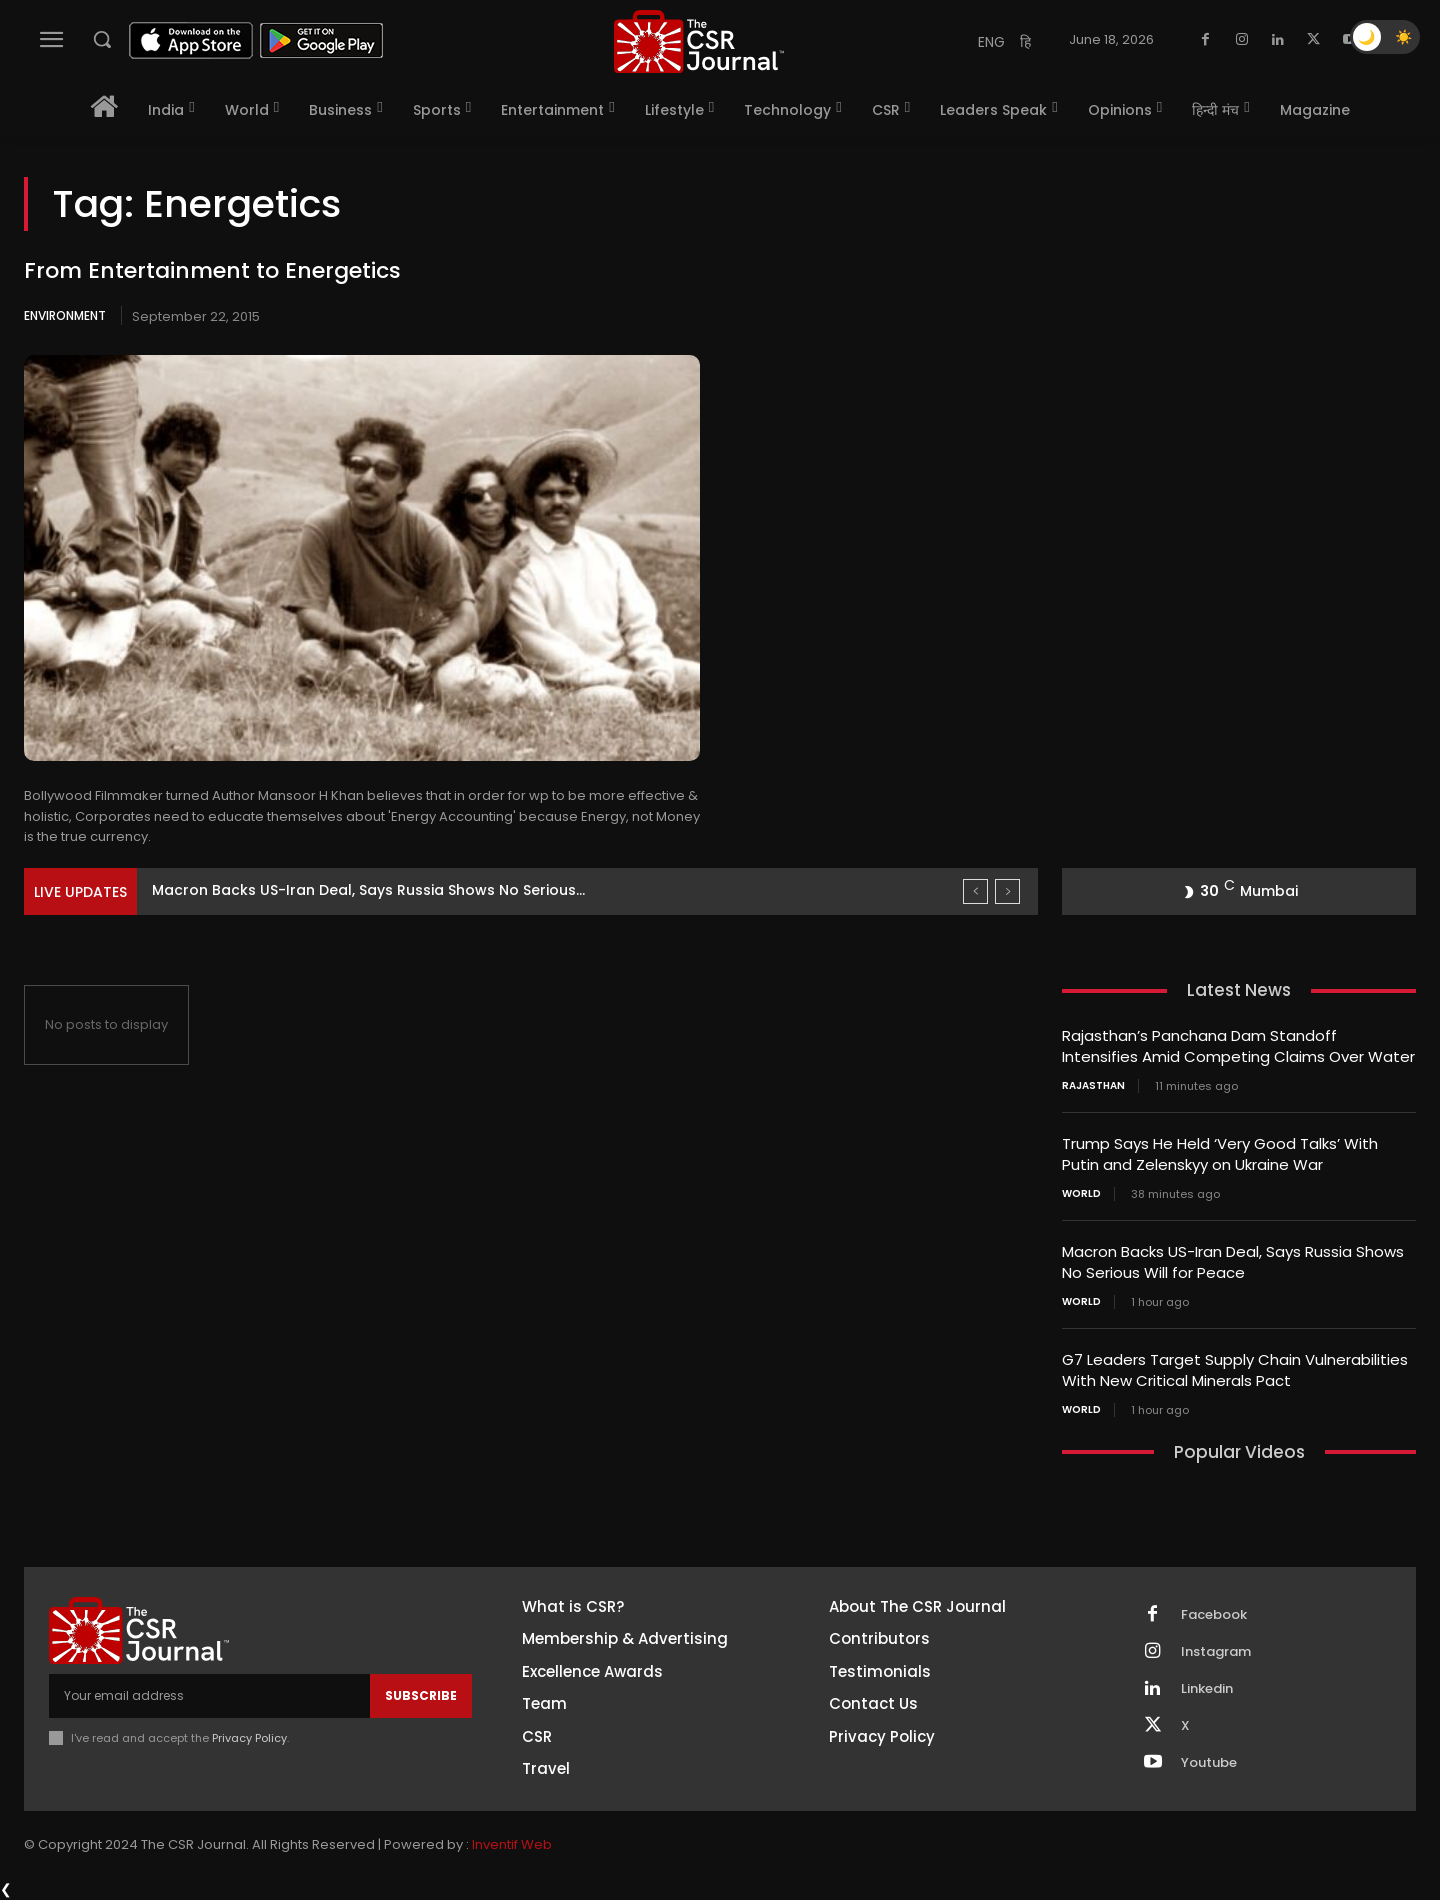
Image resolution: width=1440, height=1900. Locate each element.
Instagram (1216, 1652)
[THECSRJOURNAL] (699, 41)
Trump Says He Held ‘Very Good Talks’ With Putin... (333, 890)
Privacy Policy (249, 1738)
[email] (209, 1696)
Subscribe (421, 1695)
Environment (65, 315)
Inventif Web (512, 1844)
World (1081, 1194)
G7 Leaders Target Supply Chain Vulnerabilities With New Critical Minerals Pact (1235, 1370)
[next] (1007, 891)
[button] (102, 39)
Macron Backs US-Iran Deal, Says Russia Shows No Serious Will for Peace (1233, 1262)
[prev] (975, 891)
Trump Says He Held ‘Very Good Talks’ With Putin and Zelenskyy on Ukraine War (1220, 1154)
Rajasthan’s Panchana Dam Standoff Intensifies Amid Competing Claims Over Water (1238, 1046)
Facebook (1214, 1615)
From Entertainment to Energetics (212, 270)
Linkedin (1207, 1689)
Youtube (1209, 1763)
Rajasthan (1093, 1086)
